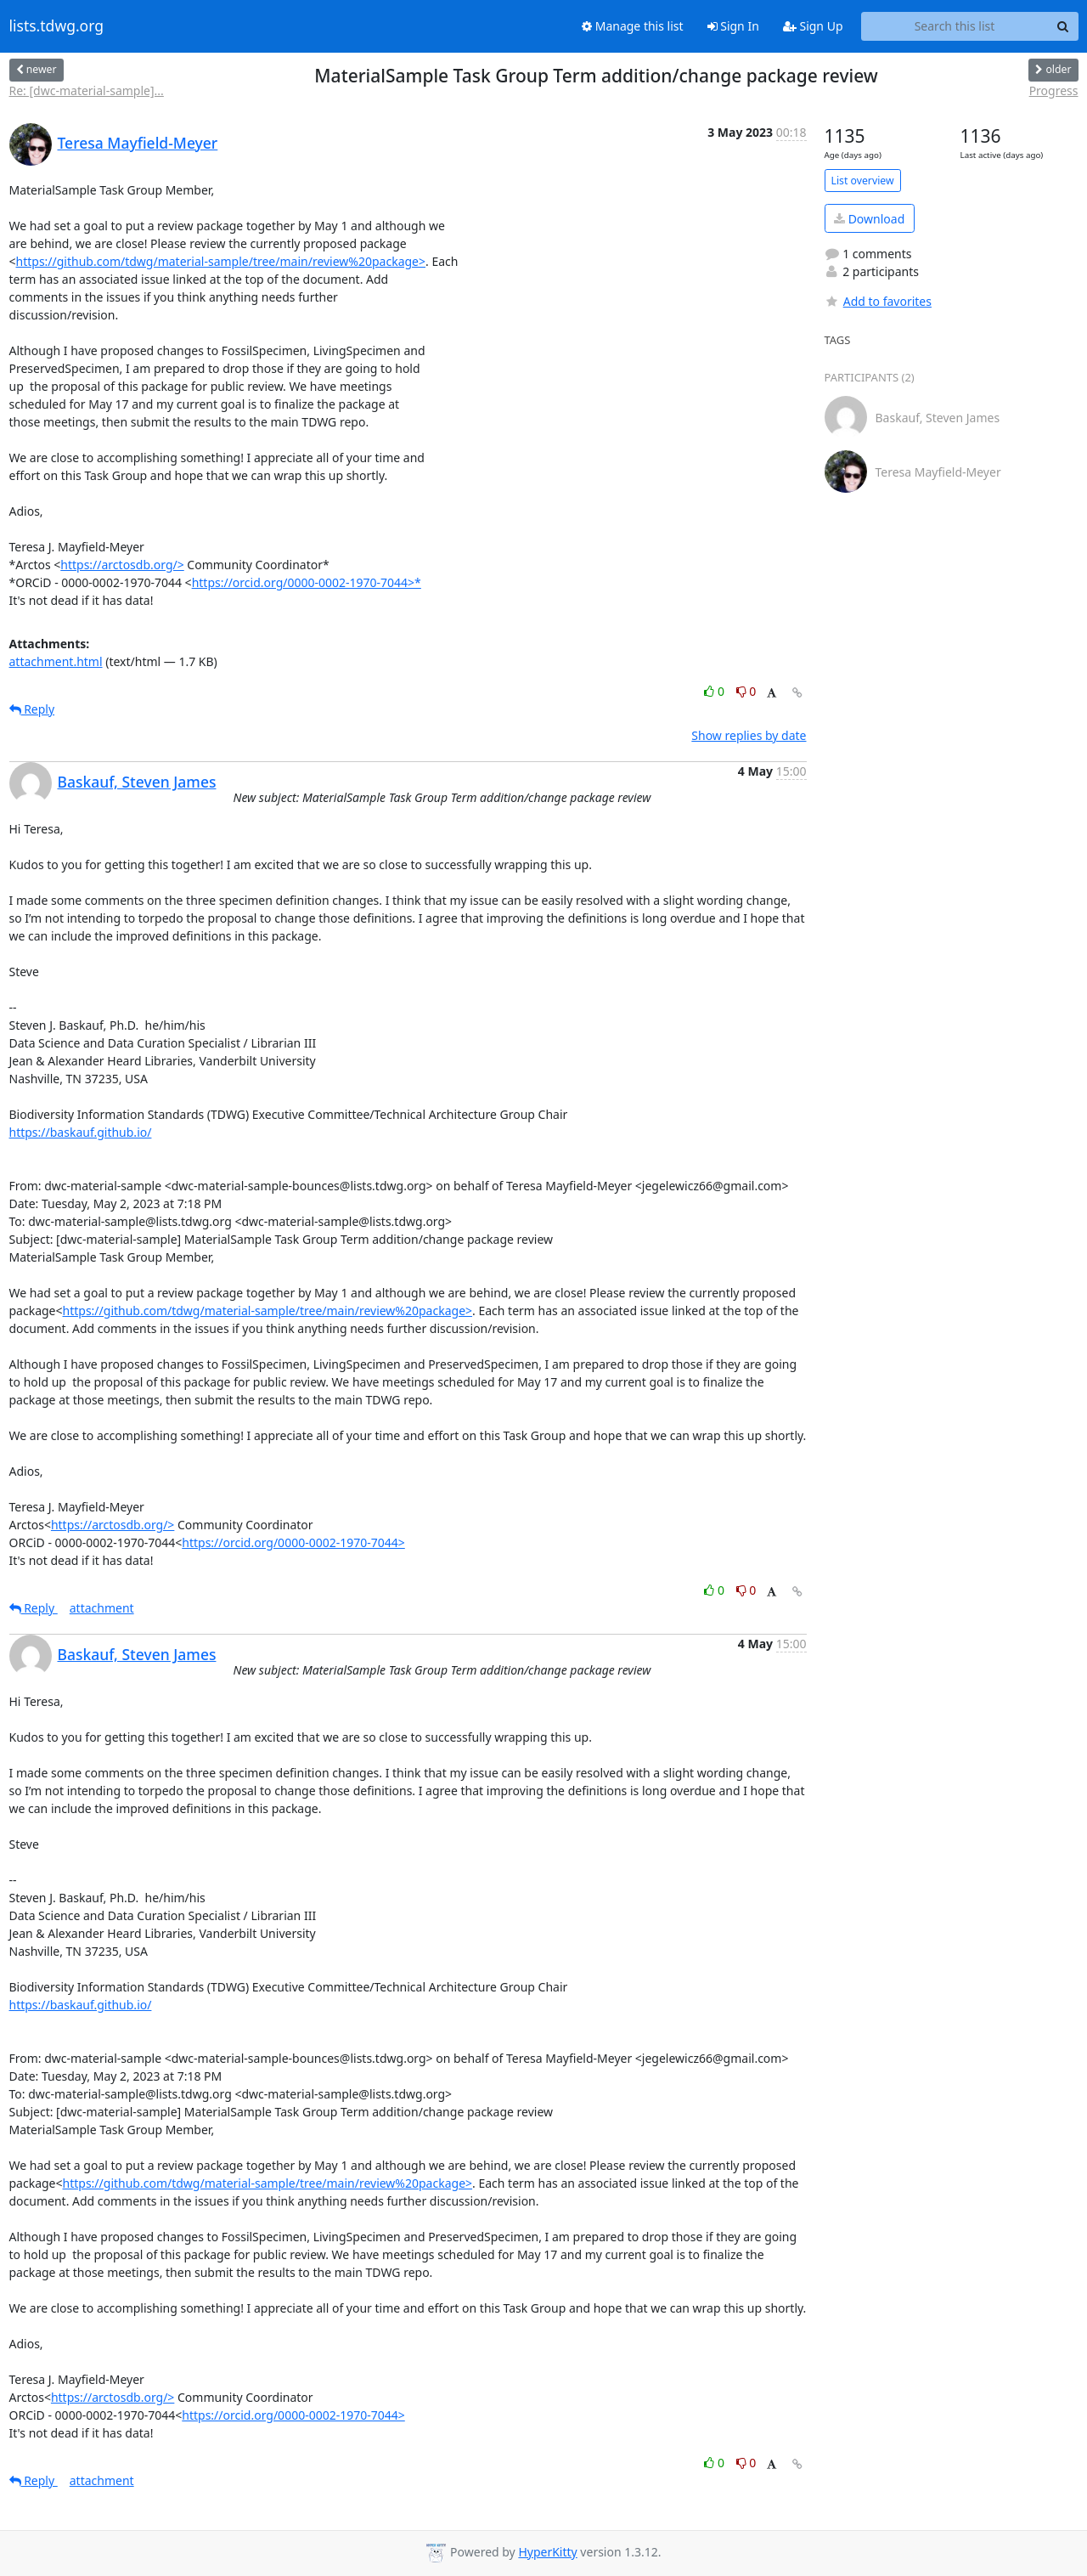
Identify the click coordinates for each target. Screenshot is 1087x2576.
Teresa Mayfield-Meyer (138, 143)
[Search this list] (955, 26)
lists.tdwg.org (56, 26)
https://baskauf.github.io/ (80, 1132)
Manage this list (633, 26)
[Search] (1063, 26)
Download (869, 219)
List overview (862, 180)
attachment (102, 1608)
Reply (32, 709)
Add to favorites (878, 301)
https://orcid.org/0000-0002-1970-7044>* (306, 582)
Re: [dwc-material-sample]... (86, 90)
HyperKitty (547, 2552)
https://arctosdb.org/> (121, 564)
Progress (1054, 90)
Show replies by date (748, 735)
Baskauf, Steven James (137, 781)
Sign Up (813, 26)
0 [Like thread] (715, 691)
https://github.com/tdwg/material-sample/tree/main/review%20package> (221, 261)
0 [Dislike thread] (746, 691)
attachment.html (56, 661)
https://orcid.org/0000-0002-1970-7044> (293, 1542)
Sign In (733, 26)
